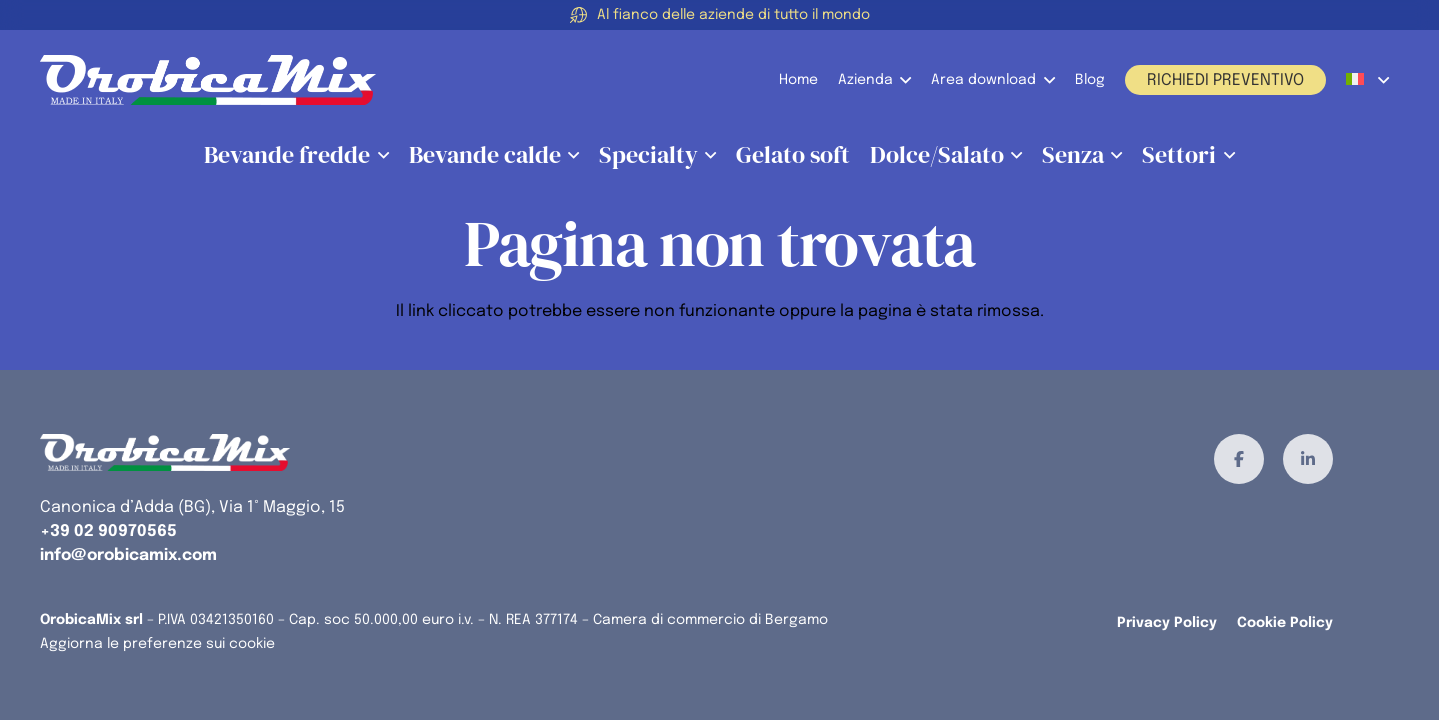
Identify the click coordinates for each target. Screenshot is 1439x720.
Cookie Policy (1285, 623)
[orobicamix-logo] (208, 80)
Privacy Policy (1167, 623)
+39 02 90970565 (108, 531)
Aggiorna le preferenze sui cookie (157, 644)
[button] (902, 80)
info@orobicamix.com (128, 555)
